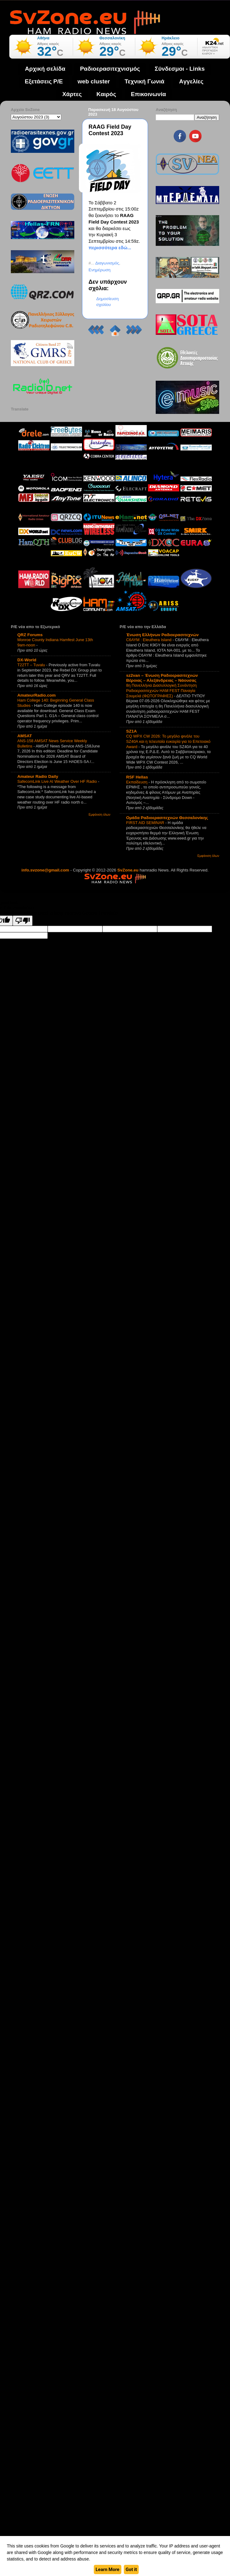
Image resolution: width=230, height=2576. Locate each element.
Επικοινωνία (148, 94)
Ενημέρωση (100, 270)
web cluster (93, 81)
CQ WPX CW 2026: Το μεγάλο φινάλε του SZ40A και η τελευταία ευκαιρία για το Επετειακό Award (168, 741)
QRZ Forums (30, 634)
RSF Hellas (137, 777)
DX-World (26, 660)
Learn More (107, 2569)
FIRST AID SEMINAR (146, 822)
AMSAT (24, 736)
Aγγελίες (191, 81)
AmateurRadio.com (36, 695)
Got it (131, 2569)
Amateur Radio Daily (37, 776)
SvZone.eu (127, 870)
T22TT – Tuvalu (31, 665)
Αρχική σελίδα (45, 68)
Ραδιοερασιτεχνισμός (110, 68)
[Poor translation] (23, 921)
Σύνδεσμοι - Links (180, 68)
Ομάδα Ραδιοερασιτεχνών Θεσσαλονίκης (167, 817)
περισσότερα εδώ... (110, 247)
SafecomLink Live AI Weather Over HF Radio (57, 781)
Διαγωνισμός (107, 263)
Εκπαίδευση (137, 782)
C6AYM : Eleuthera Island (149, 639)
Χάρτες (72, 94)
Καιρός (106, 94)
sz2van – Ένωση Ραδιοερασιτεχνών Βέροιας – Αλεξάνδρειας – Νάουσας (162, 678)
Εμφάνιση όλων (99, 814)
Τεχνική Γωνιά (144, 81)
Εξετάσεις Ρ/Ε (44, 81)
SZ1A (131, 731)
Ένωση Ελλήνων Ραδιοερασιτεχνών (162, 634)
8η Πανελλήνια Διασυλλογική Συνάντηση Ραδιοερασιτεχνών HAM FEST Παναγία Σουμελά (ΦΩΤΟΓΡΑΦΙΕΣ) (161, 690)
